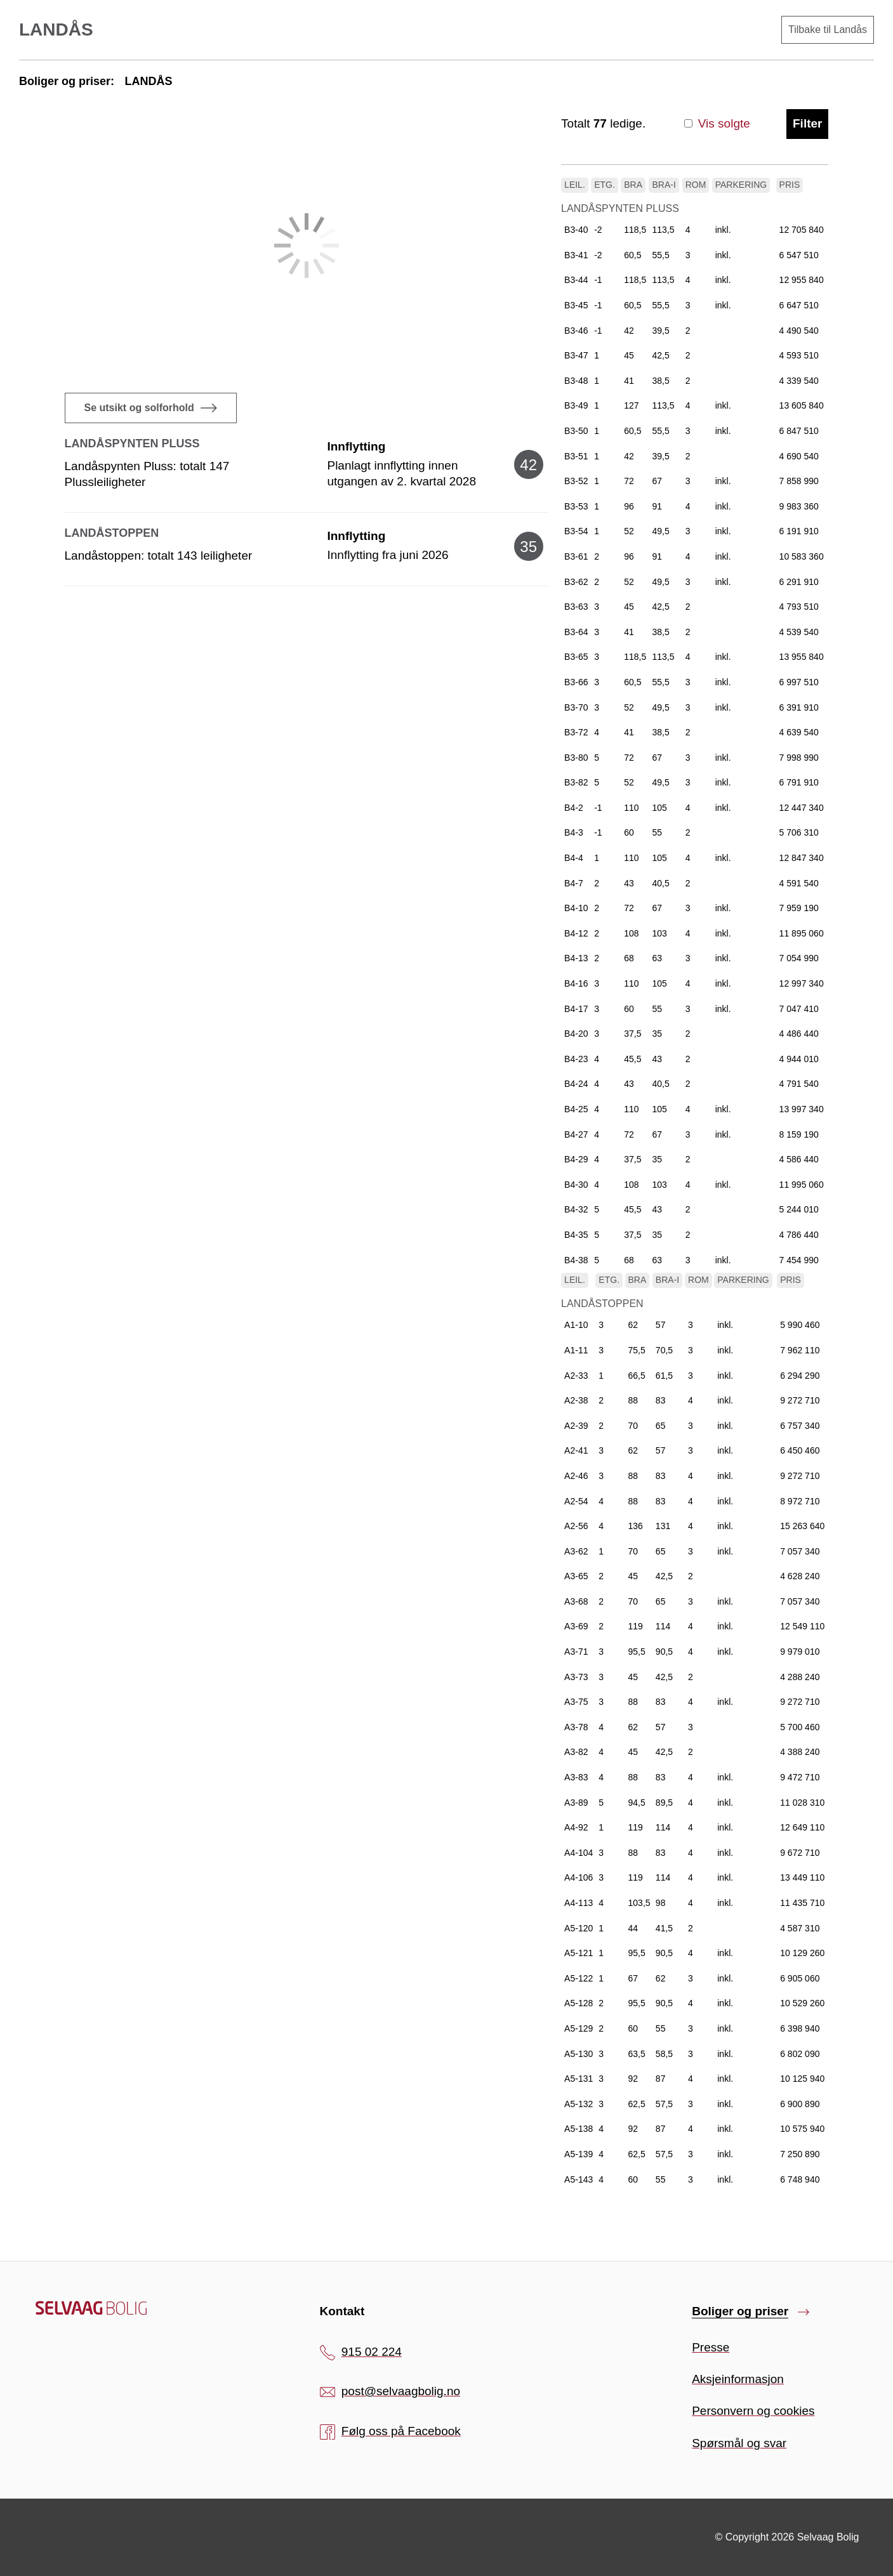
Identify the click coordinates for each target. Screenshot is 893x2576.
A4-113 (578, 1903)
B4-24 (576, 1084)
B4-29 (576, 1159)
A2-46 (576, 1476)
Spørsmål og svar (739, 2443)
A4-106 (578, 1877)
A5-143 (578, 2179)
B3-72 (576, 732)
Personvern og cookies (753, 2410)
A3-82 (576, 1752)
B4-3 (573, 832)
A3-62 (576, 1551)
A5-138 (578, 2129)
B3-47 (576, 355)
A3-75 (576, 1702)
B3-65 (576, 657)
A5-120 (578, 1928)
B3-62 (576, 582)
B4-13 (576, 958)
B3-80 (576, 757)
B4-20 (576, 1033)
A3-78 (576, 1727)
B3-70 (576, 707)
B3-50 (576, 431)
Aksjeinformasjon (738, 2379)
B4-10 (576, 908)
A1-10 (576, 1325)
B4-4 (573, 858)
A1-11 (576, 1350)
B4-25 (576, 1109)
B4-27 (576, 1134)
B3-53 (576, 506)
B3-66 (576, 682)
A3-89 (576, 1802)
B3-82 (576, 782)
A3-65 (576, 1576)
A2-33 (576, 1375)
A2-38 (576, 1400)
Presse (710, 2347)
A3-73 (576, 1677)
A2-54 (576, 1501)
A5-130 (578, 2054)
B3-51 (576, 456)
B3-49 (576, 405)
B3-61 (576, 556)
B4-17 (576, 1009)
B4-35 (576, 1235)
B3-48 (576, 381)
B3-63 (576, 606)
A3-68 (576, 1601)
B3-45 (576, 305)
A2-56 (576, 1526)
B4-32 (576, 1209)
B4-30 (576, 1185)
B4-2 (573, 808)
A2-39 (576, 1426)
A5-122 (578, 1978)
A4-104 (578, 1853)
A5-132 (578, 2104)
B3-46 (576, 330)
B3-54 (576, 531)
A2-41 (576, 1450)
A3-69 (576, 1626)
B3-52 (576, 481)
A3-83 (576, 1777)
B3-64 (576, 632)
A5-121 (578, 1953)
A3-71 (576, 1651)
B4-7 (573, 883)
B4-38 (576, 1260)
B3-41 (576, 255)
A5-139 (578, 2154)
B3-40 (576, 230)
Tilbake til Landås (827, 29)
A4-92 (576, 1827)
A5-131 (578, 2078)
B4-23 (576, 1059)
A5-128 (578, 2003)
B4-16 (576, 983)
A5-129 (578, 2028)
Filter (807, 123)
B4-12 (576, 933)
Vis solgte (717, 123)
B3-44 (576, 280)
